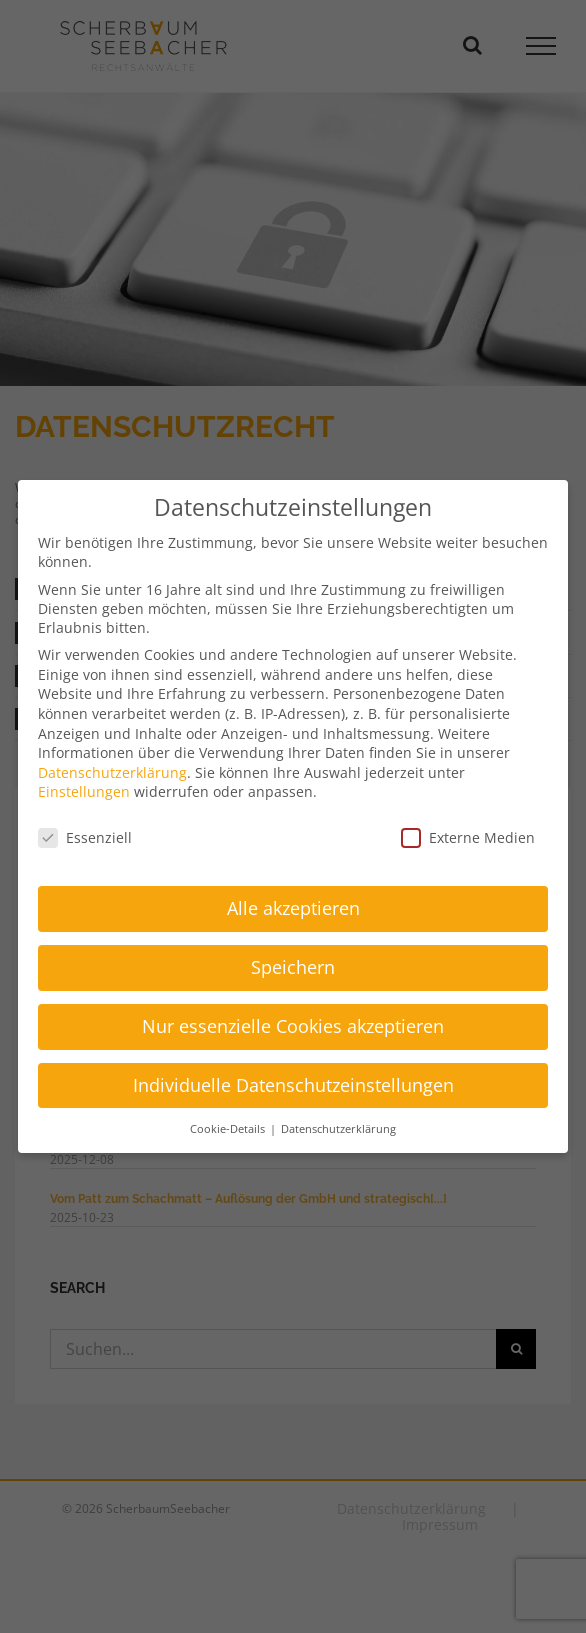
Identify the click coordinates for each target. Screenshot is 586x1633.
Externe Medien (468, 837)
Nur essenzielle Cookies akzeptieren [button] (293, 1026)
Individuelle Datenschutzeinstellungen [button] (293, 1085)
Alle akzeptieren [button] (293, 908)
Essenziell (85, 837)
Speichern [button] (293, 967)
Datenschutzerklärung (112, 772)
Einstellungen (84, 791)
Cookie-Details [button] (229, 1129)
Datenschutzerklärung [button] (338, 1129)
